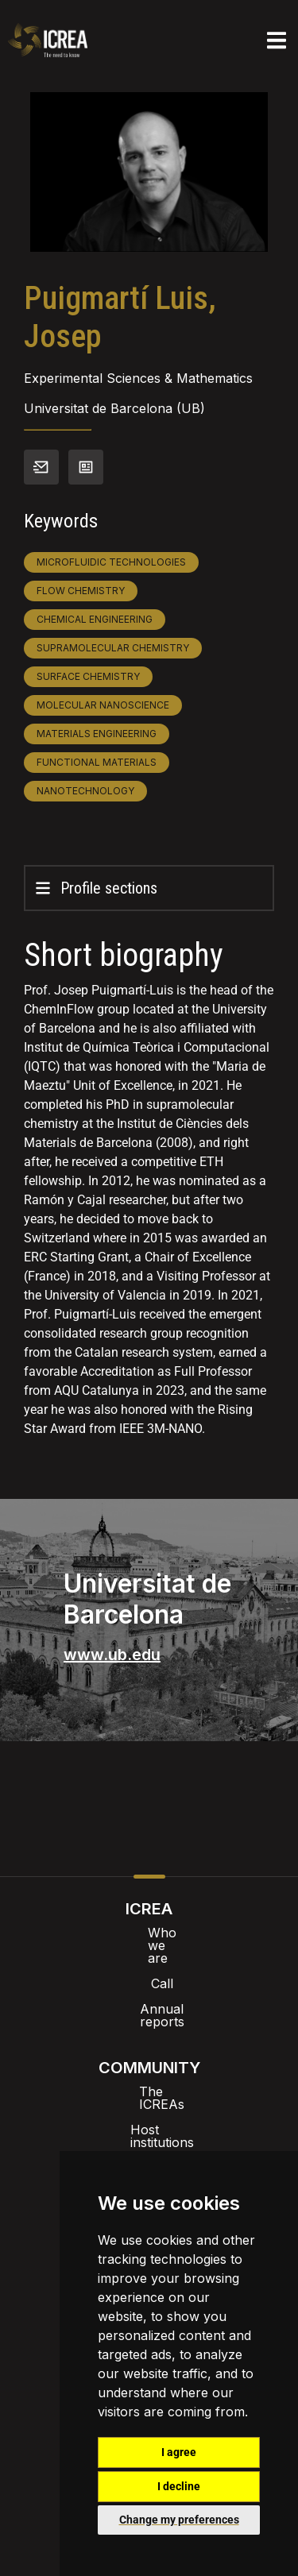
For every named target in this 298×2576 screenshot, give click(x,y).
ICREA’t (149, 2104)
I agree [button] (178, 2452)
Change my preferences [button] (179, 2519)
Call (149, 1958)
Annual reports (149, 1983)
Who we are (149, 1933)
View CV (85, 467)
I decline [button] (178, 2486)
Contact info (41, 467)
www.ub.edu (112, 1654)
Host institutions (149, 2079)
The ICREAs (149, 2053)
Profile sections (108, 888)
